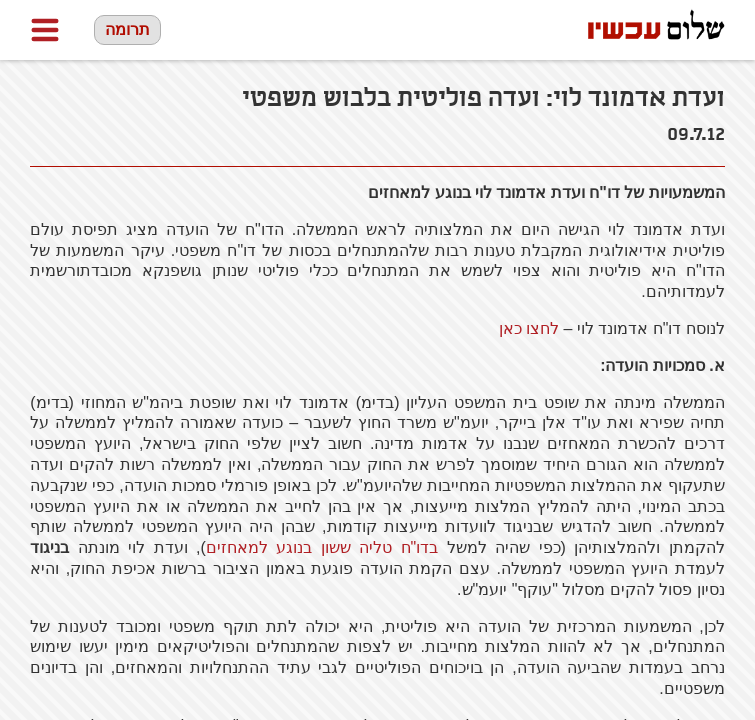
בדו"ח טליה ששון (322, 547)
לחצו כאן (529, 328)
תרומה (127, 29)
